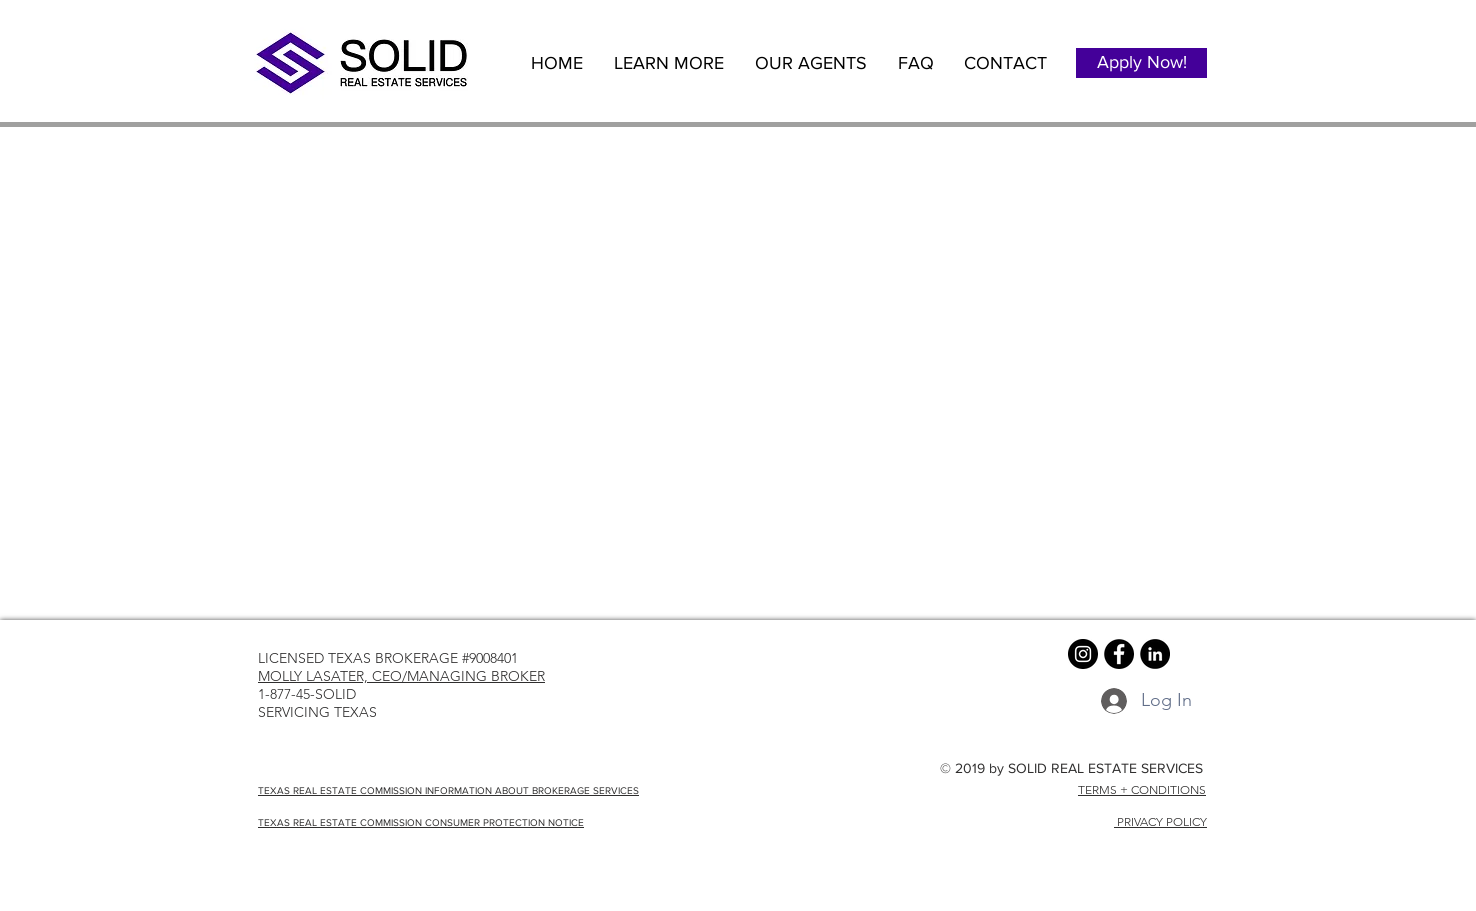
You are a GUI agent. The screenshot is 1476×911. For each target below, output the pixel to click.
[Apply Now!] (1141, 63)
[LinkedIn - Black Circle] (1155, 654)
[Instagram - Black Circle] (1083, 654)
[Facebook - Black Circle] (1119, 654)
